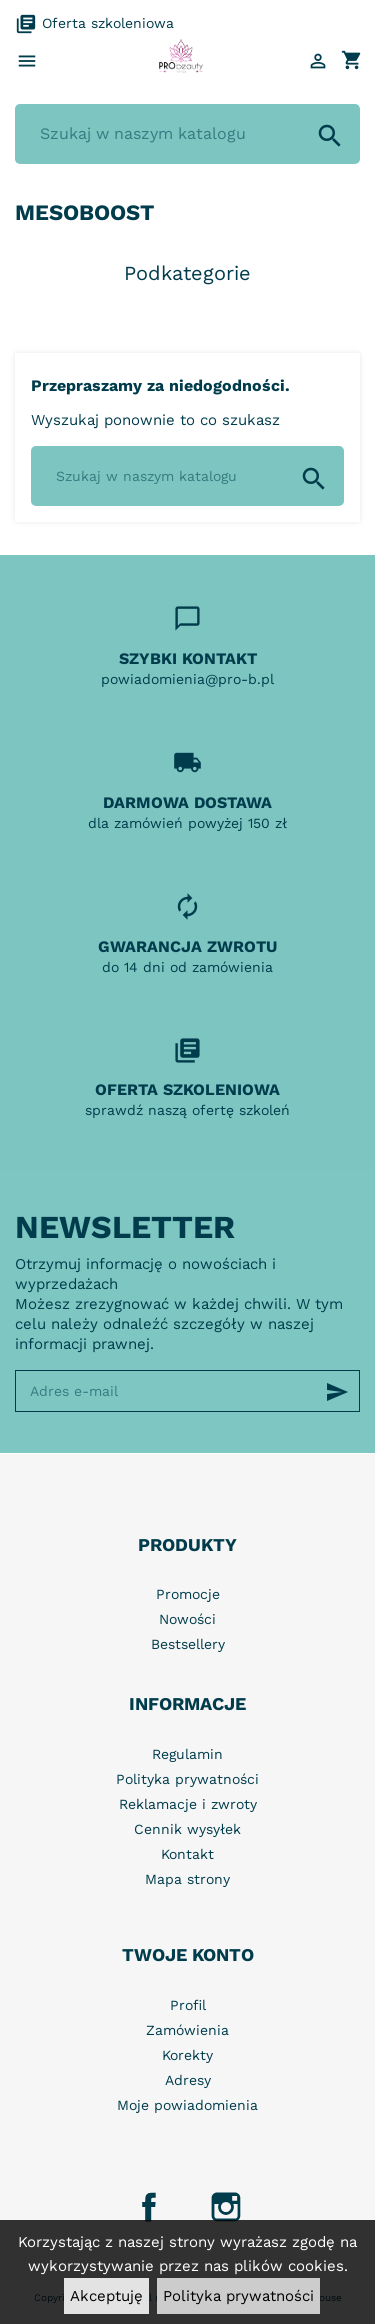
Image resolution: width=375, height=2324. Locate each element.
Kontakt (187, 1854)
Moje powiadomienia (187, 2105)
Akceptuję (106, 2296)
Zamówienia (187, 2030)
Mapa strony (187, 1879)
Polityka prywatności (238, 2296)
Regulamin (187, 1754)
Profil (188, 2005)
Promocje (188, 1594)
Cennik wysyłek (187, 1829)
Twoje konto (188, 1954)
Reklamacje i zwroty (188, 1804)
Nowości (187, 1619)
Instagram (226, 2207)
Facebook (149, 2207)
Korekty (187, 2055)
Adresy (188, 2080)
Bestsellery (188, 1644)
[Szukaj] (187, 134)
